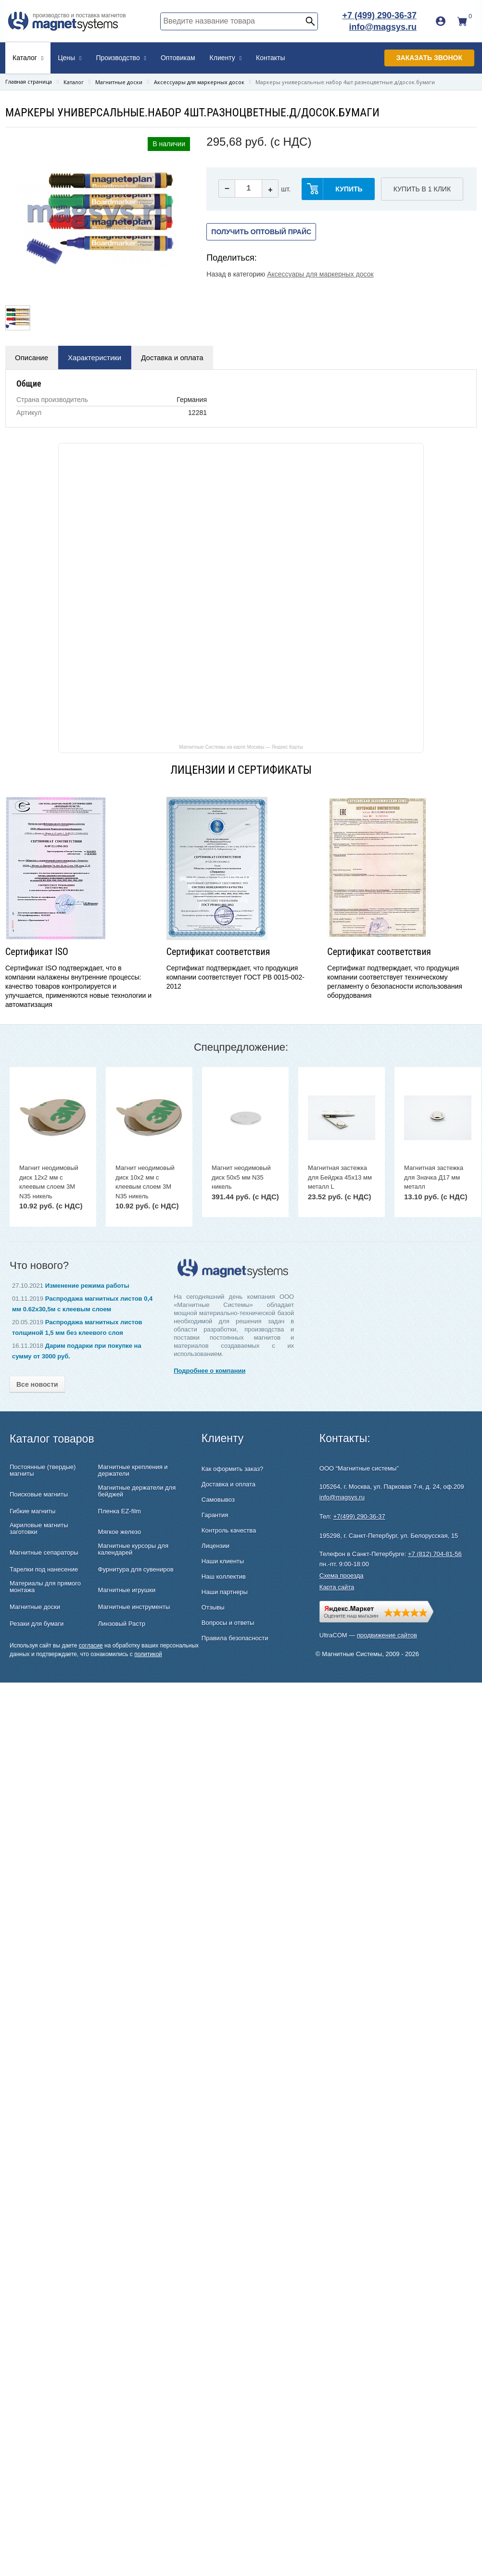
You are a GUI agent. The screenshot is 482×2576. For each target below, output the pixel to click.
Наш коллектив (224, 1576)
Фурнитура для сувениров (136, 1569)
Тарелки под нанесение (44, 1569)
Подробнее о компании (209, 1370)
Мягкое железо (119, 1532)
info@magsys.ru (383, 27)
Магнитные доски (35, 1607)
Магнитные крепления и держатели (133, 1470)
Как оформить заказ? (232, 1468)
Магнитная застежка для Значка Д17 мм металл (433, 1177)
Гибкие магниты (32, 1511)
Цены (69, 58)
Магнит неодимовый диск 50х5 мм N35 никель (241, 1177)
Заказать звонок (429, 58)
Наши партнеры (225, 1592)
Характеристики (94, 357)
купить (348, 189)
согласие (91, 1645)
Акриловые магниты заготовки (39, 1528)
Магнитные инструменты (134, 1607)
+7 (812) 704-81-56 (435, 1554)
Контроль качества (229, 1530)
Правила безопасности (235, 1638)
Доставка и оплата (172, 357)
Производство (121, 58)
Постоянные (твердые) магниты (43, 1470)
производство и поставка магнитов (79, 15)
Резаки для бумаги (36, 1624)
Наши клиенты (223, 1561)
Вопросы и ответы (228, 1622)
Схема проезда (341, 1575)
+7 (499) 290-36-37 (379, 15)
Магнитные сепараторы (44, 1552)
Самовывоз (218, 1499)
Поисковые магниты (39, 1494)
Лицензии (215, 1545)
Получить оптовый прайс (261, 232)
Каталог (28, 58)
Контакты (270, 58)
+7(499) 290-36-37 (359, 1516)
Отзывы (213, 1607)
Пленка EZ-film (119, 1511)
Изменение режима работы (87, 1285)
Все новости (37, 1384)
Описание (31, 357)
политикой (148, 1654)
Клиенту (226, 58)
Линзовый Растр (121, 1624)
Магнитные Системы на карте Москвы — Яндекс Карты (241, 746)
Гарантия (215, 1515)
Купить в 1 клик (422, 189)
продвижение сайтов (387, 1635)
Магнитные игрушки (127, 1590)
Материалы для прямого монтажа (45, 1587)
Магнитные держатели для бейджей (137, 1491)
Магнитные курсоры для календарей (133, 1549)
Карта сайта (336, 1587)
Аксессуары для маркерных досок (320, 274)
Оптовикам (178, 58)
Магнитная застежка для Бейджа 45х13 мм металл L (340, 1177)
